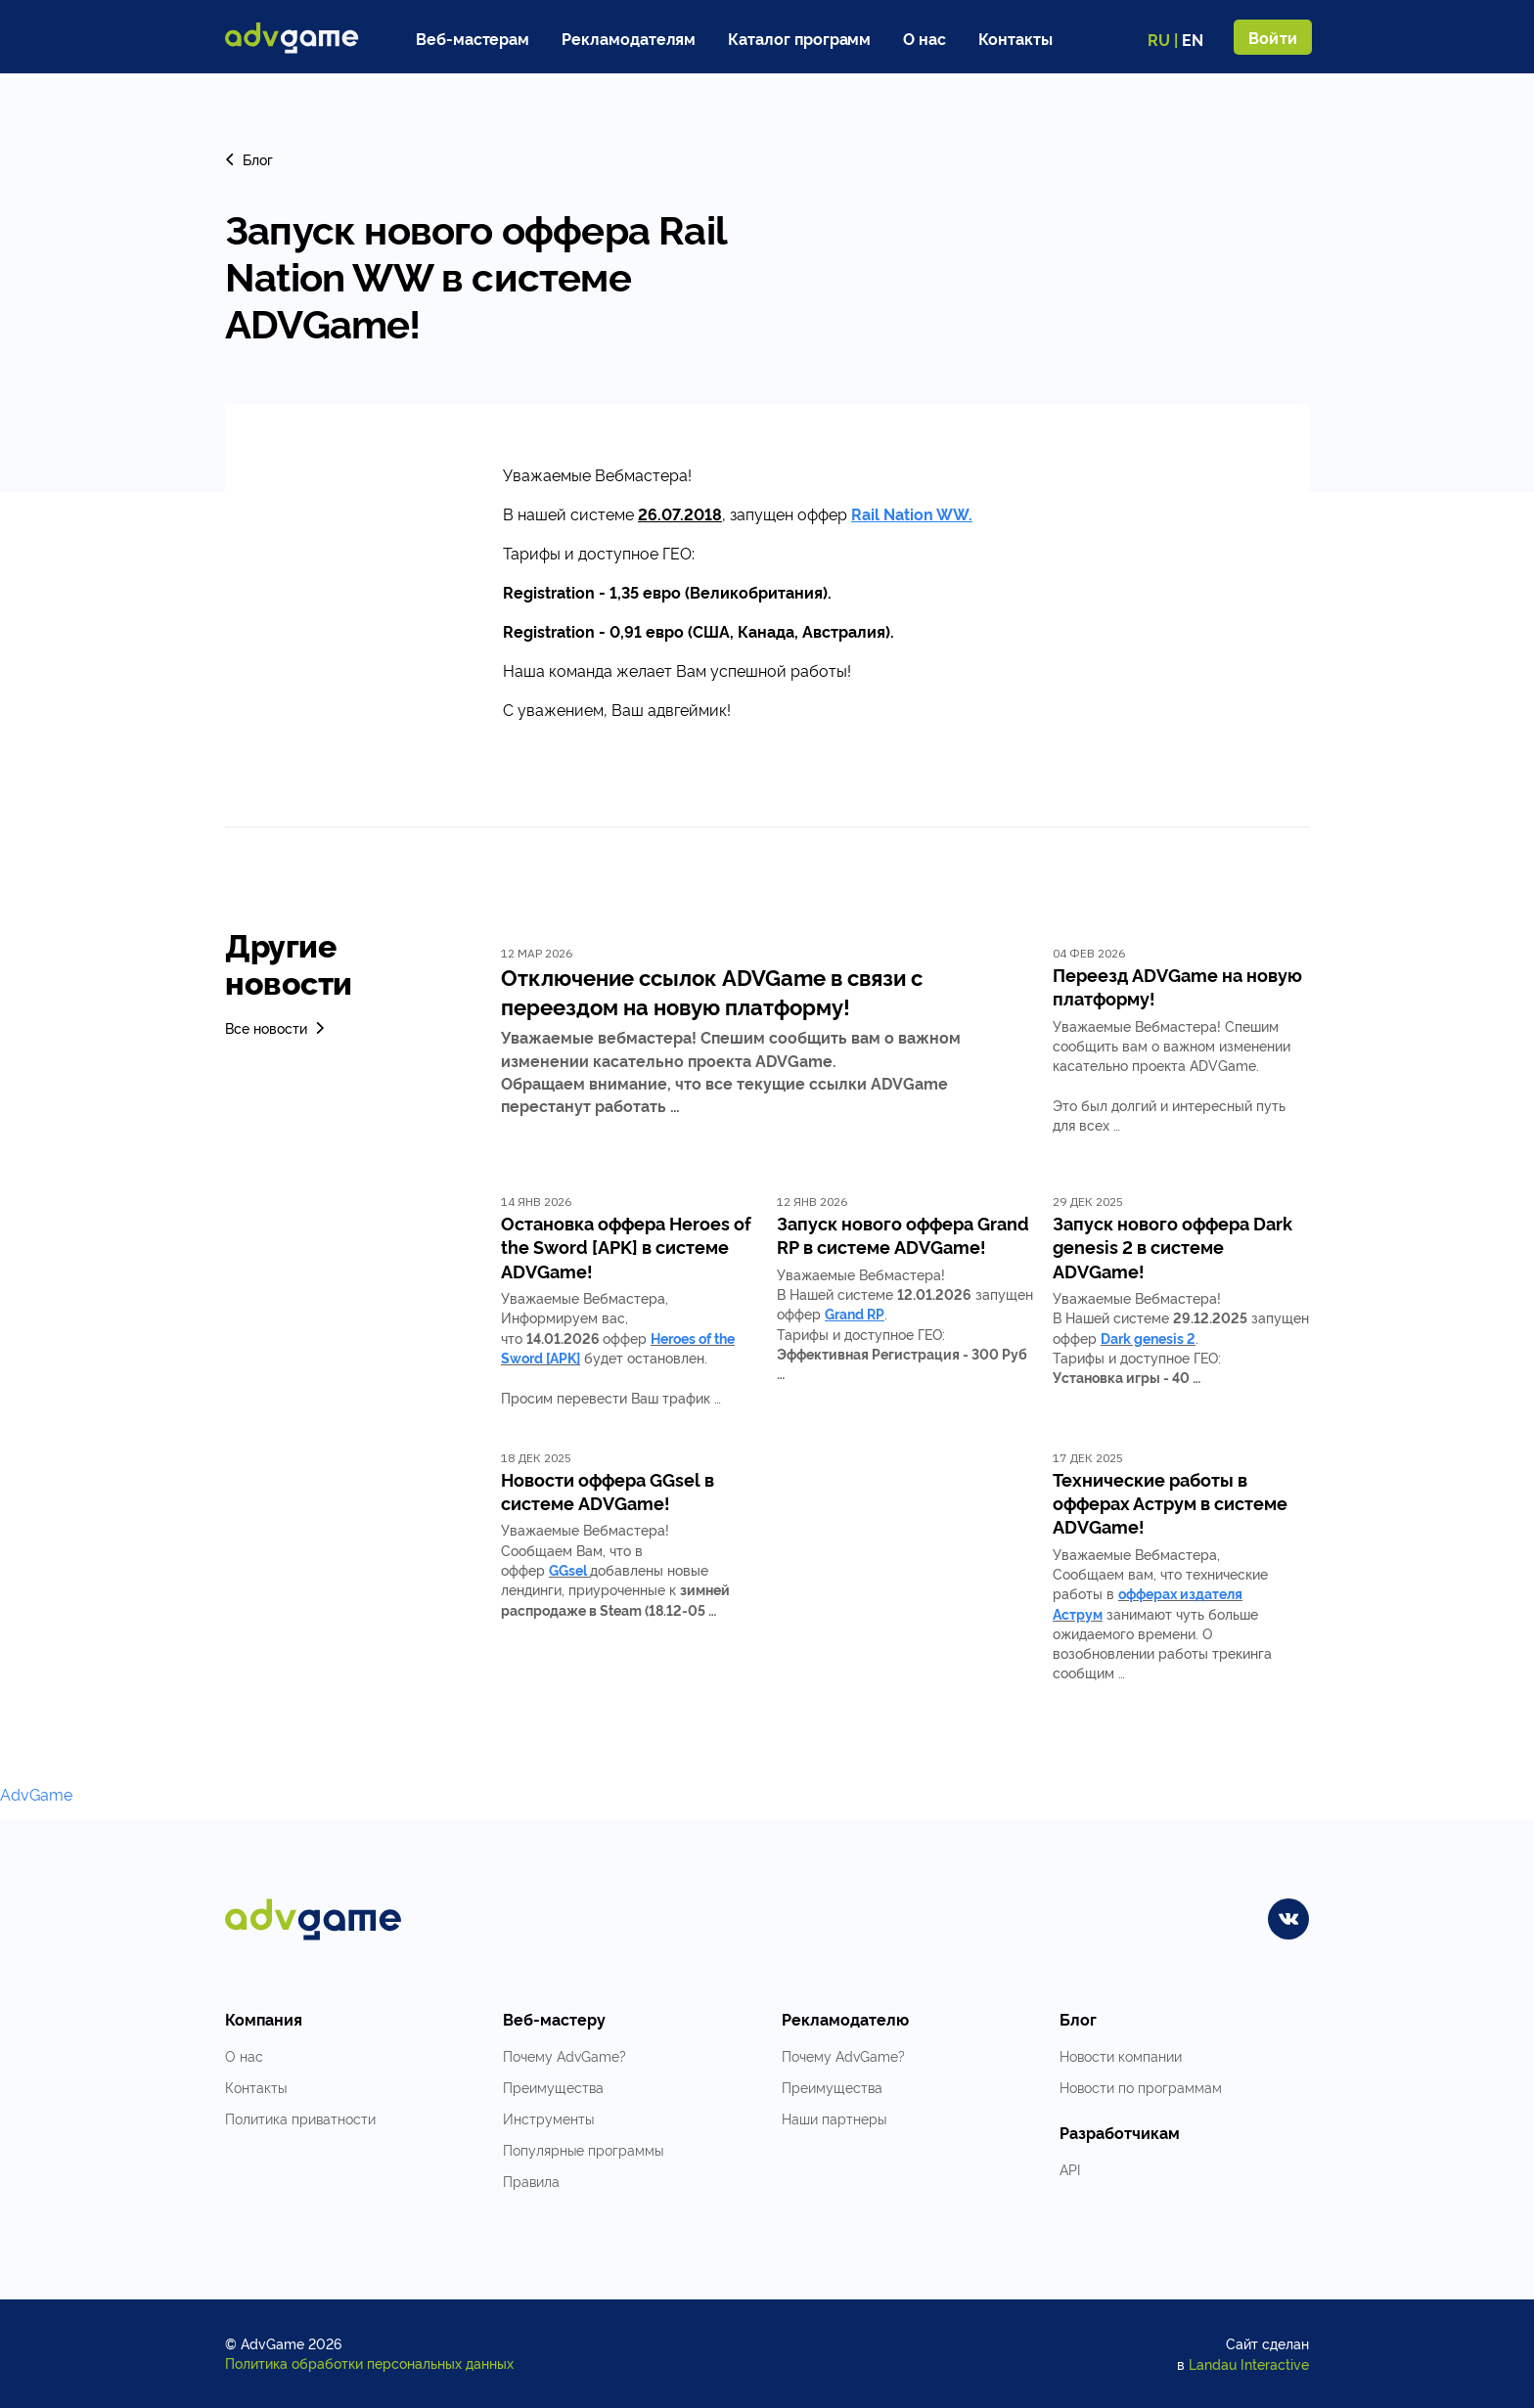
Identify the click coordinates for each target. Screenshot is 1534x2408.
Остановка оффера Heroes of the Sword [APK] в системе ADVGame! (626, 1246)
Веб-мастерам (472, 38)
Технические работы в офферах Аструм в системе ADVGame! (1170, 1502)
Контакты (1015, 38)
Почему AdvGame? (564, 2055)
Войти (1272, 37)
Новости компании (1121, 2055)
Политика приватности (300, 2118)
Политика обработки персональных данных (369, 2362)
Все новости (276, 1027)
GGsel (568, 1569)
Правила (531, 2180)
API (1070, 2169)
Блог (249, 159)
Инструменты (548, 2118)
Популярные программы (583, 2149)
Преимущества (553, 2086)
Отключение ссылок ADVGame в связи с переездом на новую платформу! (712, 990)
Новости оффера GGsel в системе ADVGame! (607, 1490)
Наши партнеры (834, 2118)
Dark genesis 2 (1148, 1337)
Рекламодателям (629, 38)
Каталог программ (799, 38)
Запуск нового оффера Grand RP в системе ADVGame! (903, 1234)
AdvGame (36, 1794)
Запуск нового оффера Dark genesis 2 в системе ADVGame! (1172, 1246)
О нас (924, 38)
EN (1192, 39)
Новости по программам (1141, 2086)
